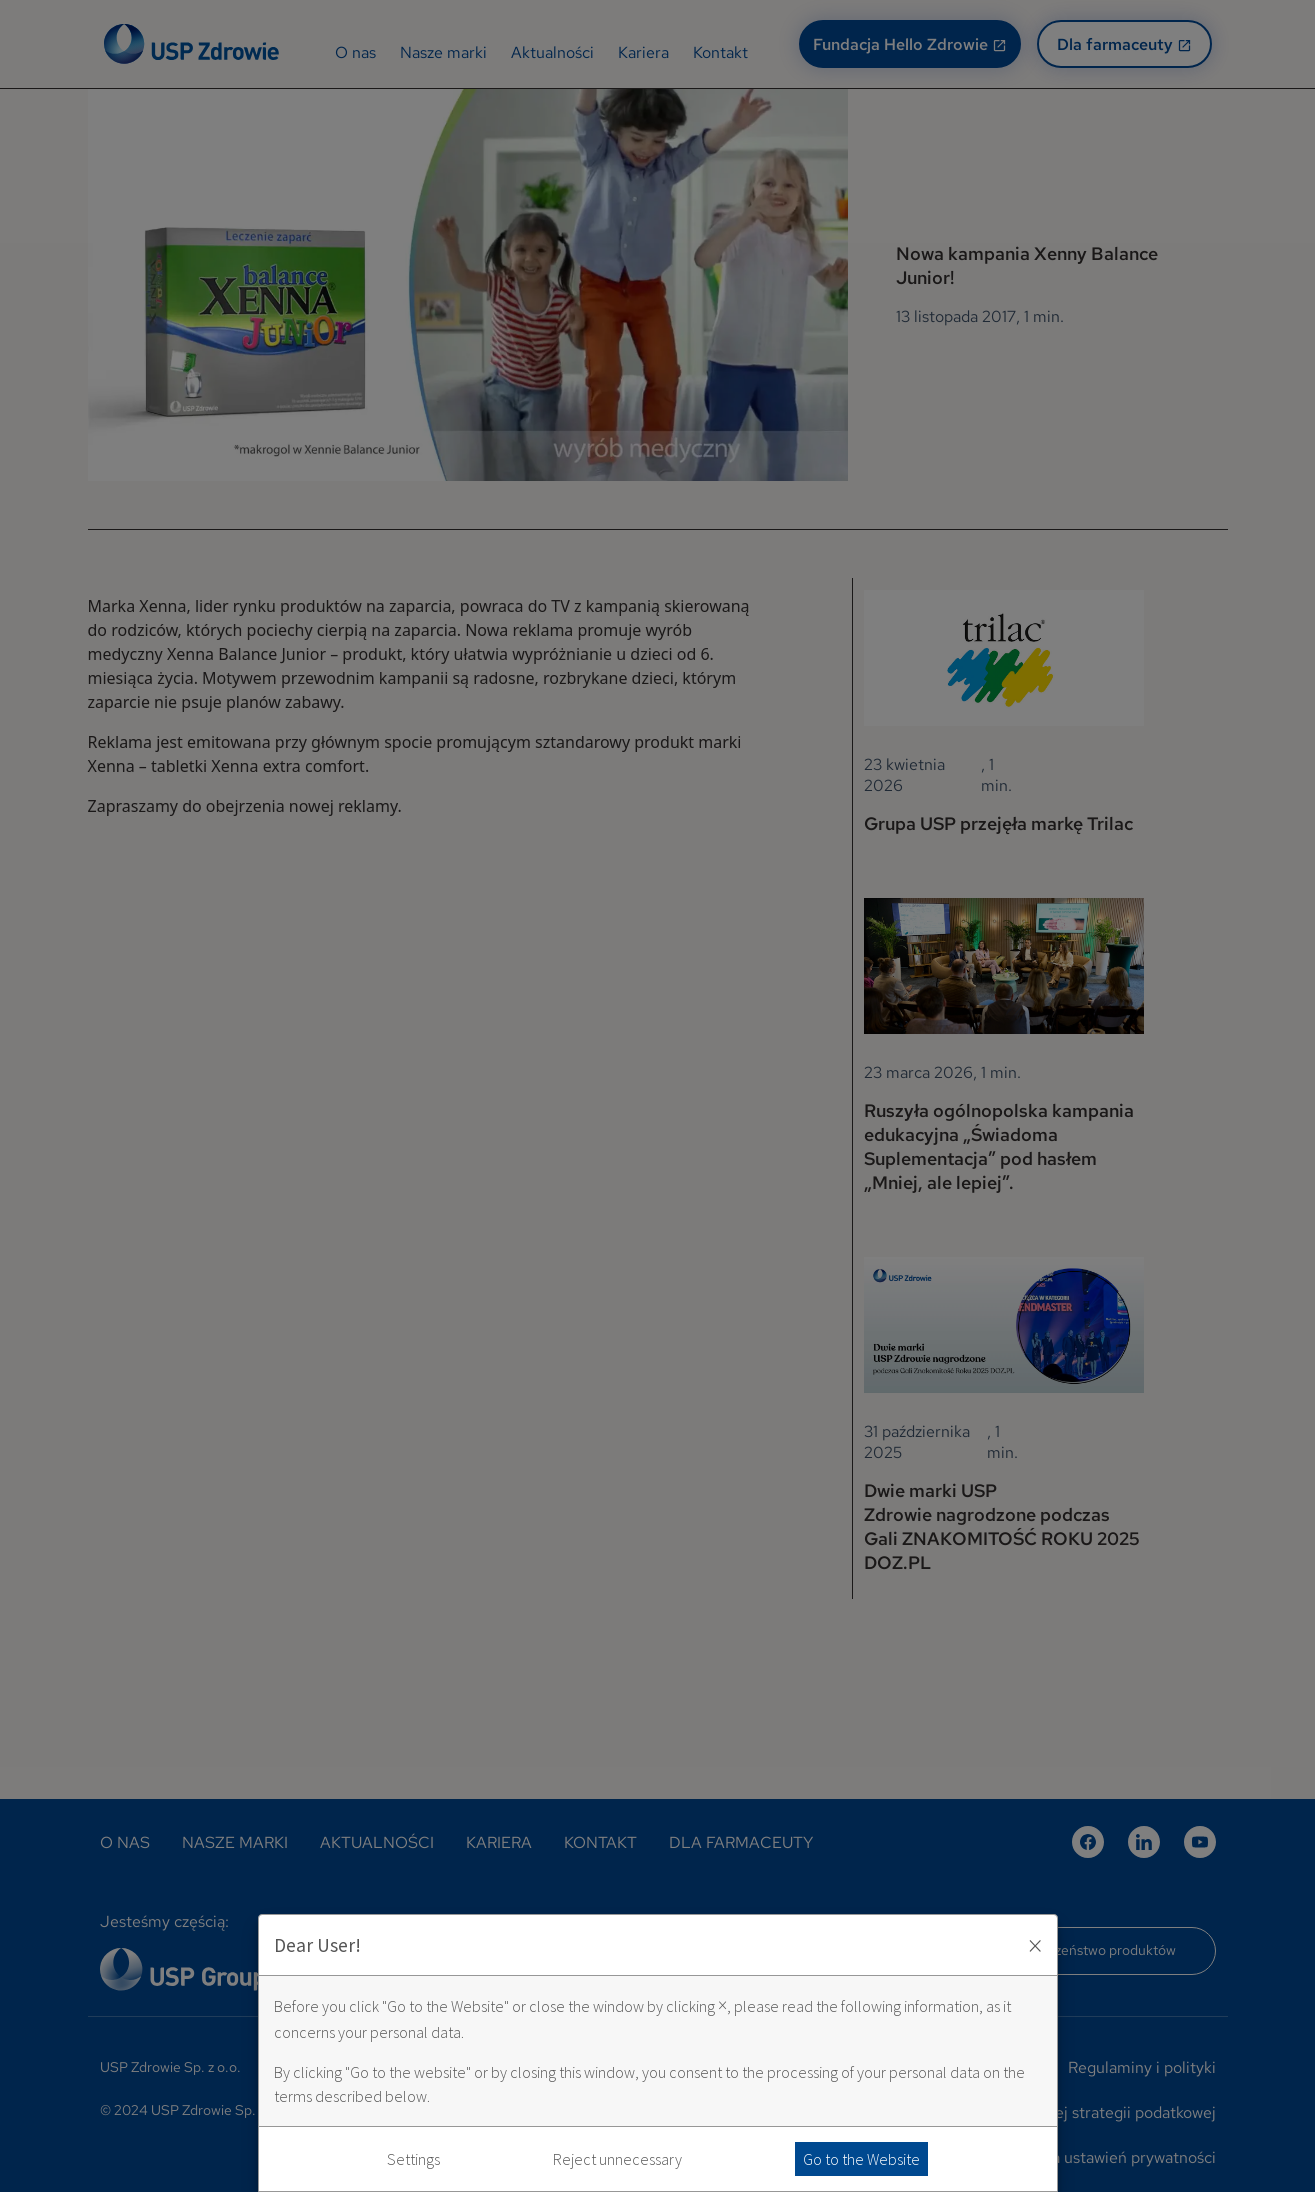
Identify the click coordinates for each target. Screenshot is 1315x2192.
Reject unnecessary (617, 2159)
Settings (413, 2159)
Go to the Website (861, 2159)
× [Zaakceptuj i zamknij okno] (1035, 1945)
